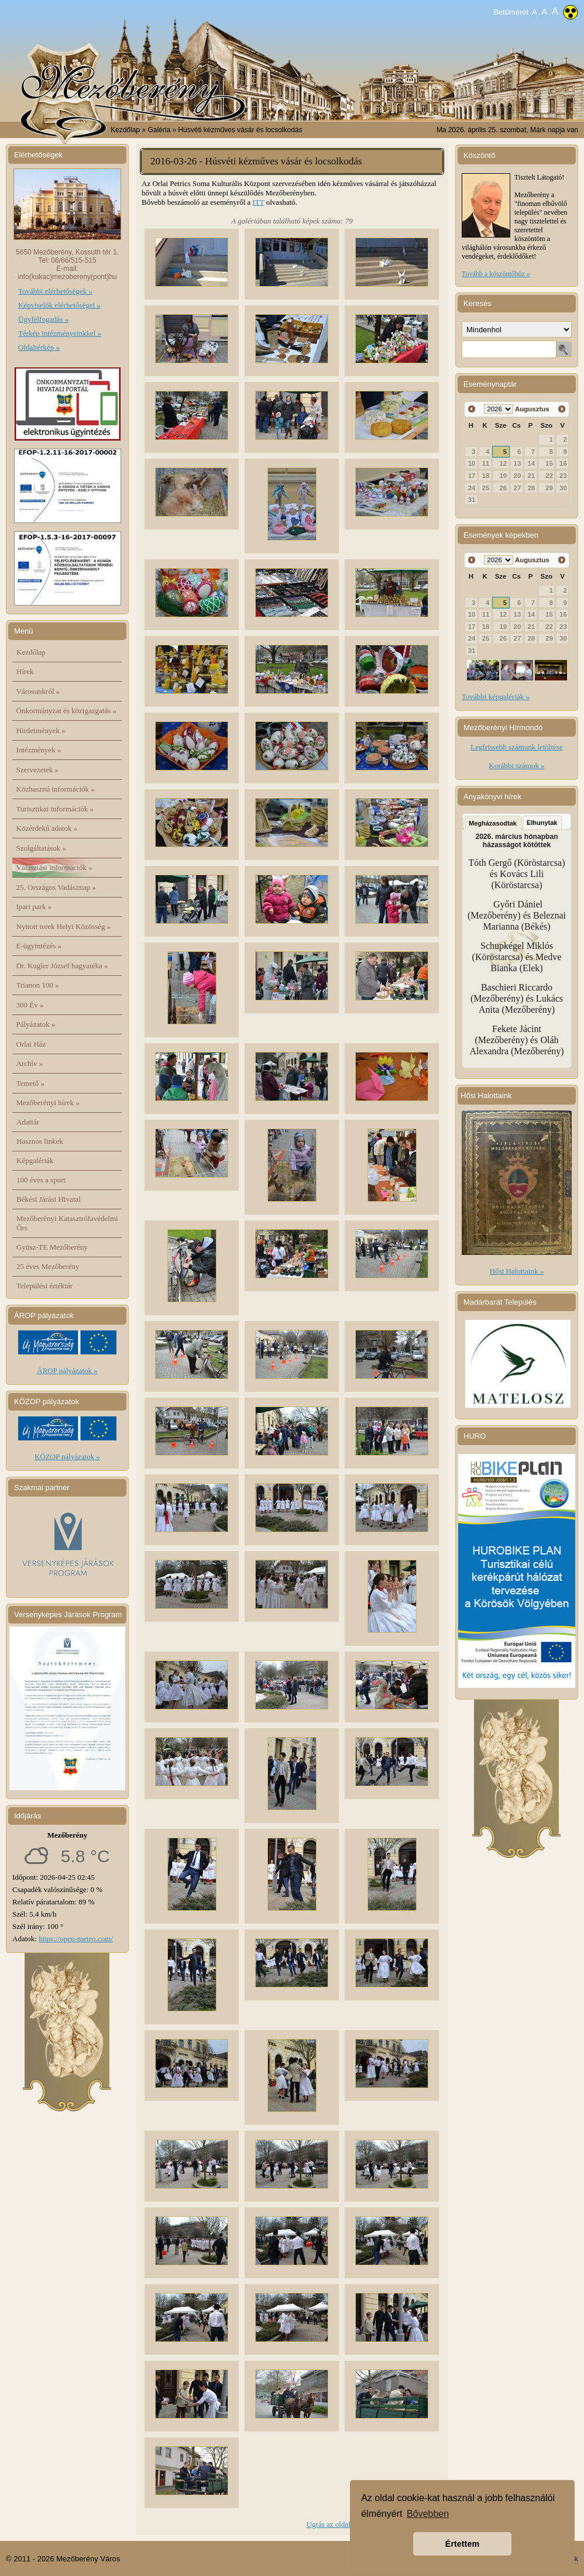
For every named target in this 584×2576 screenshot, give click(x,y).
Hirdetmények (41, 730)
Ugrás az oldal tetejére (341, 2524)
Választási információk (54, 867)
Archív (29, 1063)
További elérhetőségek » (55, 291)
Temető (30, 1083)
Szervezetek (37, 769)
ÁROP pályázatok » (67, 1370)
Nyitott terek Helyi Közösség (63, 926)
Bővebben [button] (428, 2514)
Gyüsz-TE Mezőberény (52, 1247)
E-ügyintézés (39, 945)
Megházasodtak (493, 823)
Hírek (25, 671)
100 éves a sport (41, 1179)
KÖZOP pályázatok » (67, 1456)
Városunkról (38, 691)
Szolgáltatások (41, 848)
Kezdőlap (125, 130)
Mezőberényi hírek (48, 1102)
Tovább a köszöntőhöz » (496, 274)
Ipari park (34, 906)
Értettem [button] (462, 2544)
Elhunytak (542, 822)
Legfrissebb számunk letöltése (516, 746)
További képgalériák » (496, 696)
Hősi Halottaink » (517, 1271)
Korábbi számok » (516, 765)
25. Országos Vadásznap (56, 887)
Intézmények (38, 749)
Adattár (27, 1121)
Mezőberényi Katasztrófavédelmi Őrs (67, 1223)
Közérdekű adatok (47, 828)
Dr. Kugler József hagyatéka (62, 965)
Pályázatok (36, 1024)
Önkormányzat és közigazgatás (66, 710)
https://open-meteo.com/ (76, 1938)
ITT (258, 202)
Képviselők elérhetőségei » (59, 305)
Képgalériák (35, 1160)
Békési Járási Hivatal (48, 1199)
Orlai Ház (31, 1044)
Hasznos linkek (39, 1141)
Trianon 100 (37, 985)
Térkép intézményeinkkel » (59, 333)
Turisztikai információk (55, 808)
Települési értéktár (44, 1285)
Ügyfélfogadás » (43, 319)
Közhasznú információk (55, 789)
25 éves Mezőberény (48, 1266)
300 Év (30, 1004)
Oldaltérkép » (39, 347)
